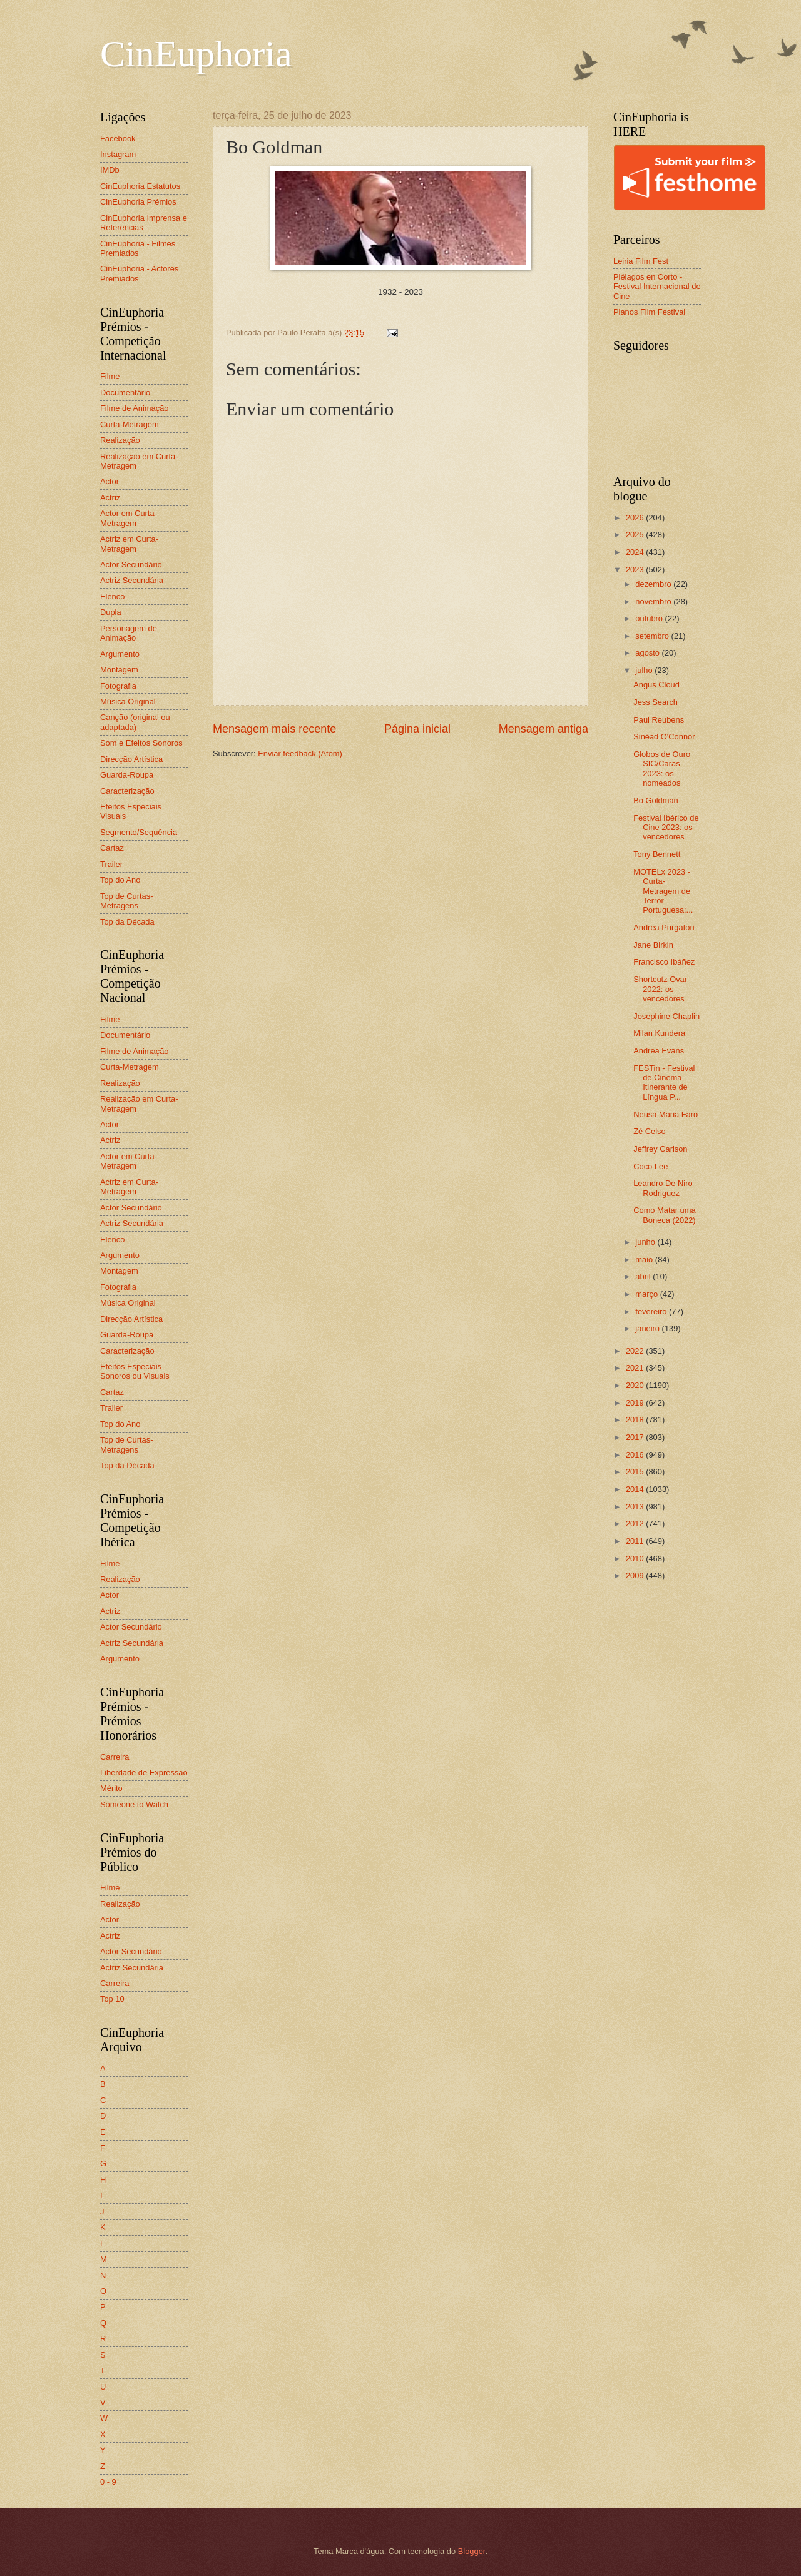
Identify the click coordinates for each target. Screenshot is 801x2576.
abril (644, 1276)
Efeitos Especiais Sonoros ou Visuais (135, 1371)
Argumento (120, 654)
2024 (636, 552)
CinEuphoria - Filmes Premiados (137, 248)
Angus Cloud (656, 684)
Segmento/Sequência (138, 832)
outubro (650, 618)
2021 (636, 1367)
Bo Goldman (655, 800)
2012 (636, 1523)
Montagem (119, 669)
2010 (636, 1558)
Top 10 (112, 1999)
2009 (636, 1575)
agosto (648, 652)
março (647, 1294)
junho (646, 1242)
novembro (654, 601)
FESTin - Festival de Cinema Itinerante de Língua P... (664, 1082)
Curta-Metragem (129, 424)
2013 (636, 1506)
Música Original (128, 701)
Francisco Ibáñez (664, 961)
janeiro (648, 1328)
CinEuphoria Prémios (138, 201)
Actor (109, 481)
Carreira (115, 1757)
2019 (636, 1402)
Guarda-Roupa (126, 774)
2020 (636, 1385)
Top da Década (127, 921)
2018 (636, 1419)
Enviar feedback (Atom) (300, 753)
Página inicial (417, 729)
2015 (636, 1471)
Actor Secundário (131, 564)
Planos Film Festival (649, 312)
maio (645, 1259)
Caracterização (127, 791)
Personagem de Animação (128, 633)
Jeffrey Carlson (660, 1149)
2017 (636, 1437)
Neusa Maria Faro (665, 1114)
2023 (636, 569)
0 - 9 (108, 2482)
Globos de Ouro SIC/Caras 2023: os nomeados (661, 768)
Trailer (111, 864)
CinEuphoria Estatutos (140, 186)
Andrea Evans (658, 1050)
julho (645, 670)
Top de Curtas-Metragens (126, 900)
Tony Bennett (656, 854)
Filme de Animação (134, 408)
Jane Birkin (653, 945)
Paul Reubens (658, 719)
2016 (636, 1454)
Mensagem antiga (543, 729)
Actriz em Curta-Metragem (129, 543)
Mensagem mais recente (274, 729)
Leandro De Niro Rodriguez (662, 1188)
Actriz (110, 497)
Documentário (125, 392)
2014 (636, 1489)
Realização (120, 440)
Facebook (118, 138)
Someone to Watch (134, 1804)
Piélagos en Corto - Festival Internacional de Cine (657, 286)
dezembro (654, 584)
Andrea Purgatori (663, 927)
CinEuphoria (196, 53)
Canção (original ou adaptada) (135, 721)
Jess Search (655, 702)
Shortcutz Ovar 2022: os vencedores (660, 989)
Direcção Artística (131, 759)
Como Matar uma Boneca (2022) (664, 1214)
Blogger (472, 2551)
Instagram (118, 154)
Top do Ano (120, 880)
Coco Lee (650, 1166)
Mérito (111, 1788)
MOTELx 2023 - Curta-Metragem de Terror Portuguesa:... (663, 891)
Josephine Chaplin (666, 1016)
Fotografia (118, 686)
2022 (636, 1351)
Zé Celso (649, 1131)
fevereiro (652, 1311)
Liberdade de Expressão (144, 1772)
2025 (636, 534)
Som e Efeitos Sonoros (141, 743)
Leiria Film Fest (640, 261)
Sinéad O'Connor (664, 736)
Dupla (110, 612)
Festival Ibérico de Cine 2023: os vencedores (665, 827)
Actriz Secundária (131, 580)
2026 (636, 517)
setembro (653, 636)
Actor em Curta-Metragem (128, 518)
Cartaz (112, 848)
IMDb (110, 170)
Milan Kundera (659, 1033)
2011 (636, 1541)
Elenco (112, 596)
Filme (110, 376)
